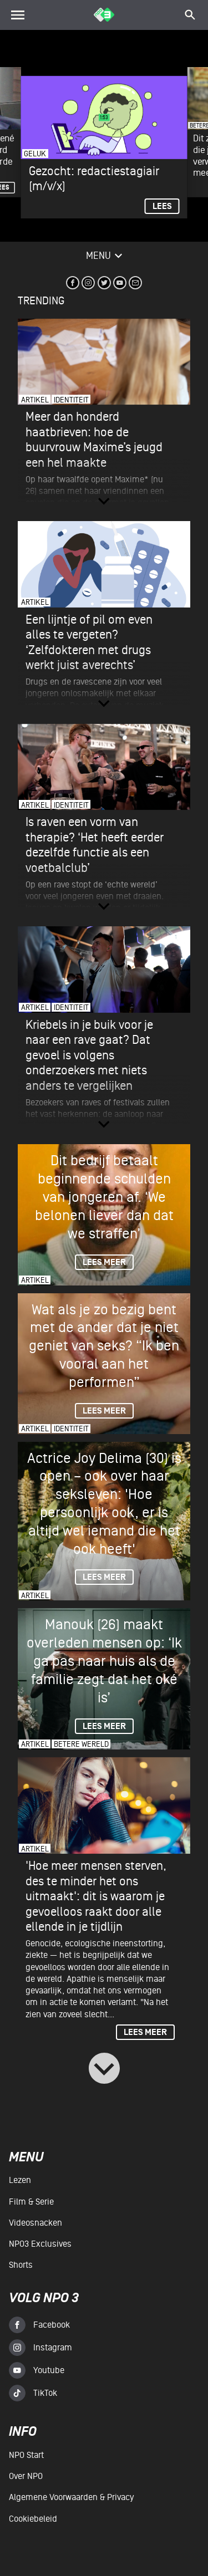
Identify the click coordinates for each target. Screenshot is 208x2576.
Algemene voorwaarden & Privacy (71, 2497)
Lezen (20, 2180)
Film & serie (31, 2202)
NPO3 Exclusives (40, 2244)
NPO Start (26, 2455)
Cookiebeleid (33, 2519)
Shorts (21, 2265)
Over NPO (26, 2476)
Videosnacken (35, 2223)
